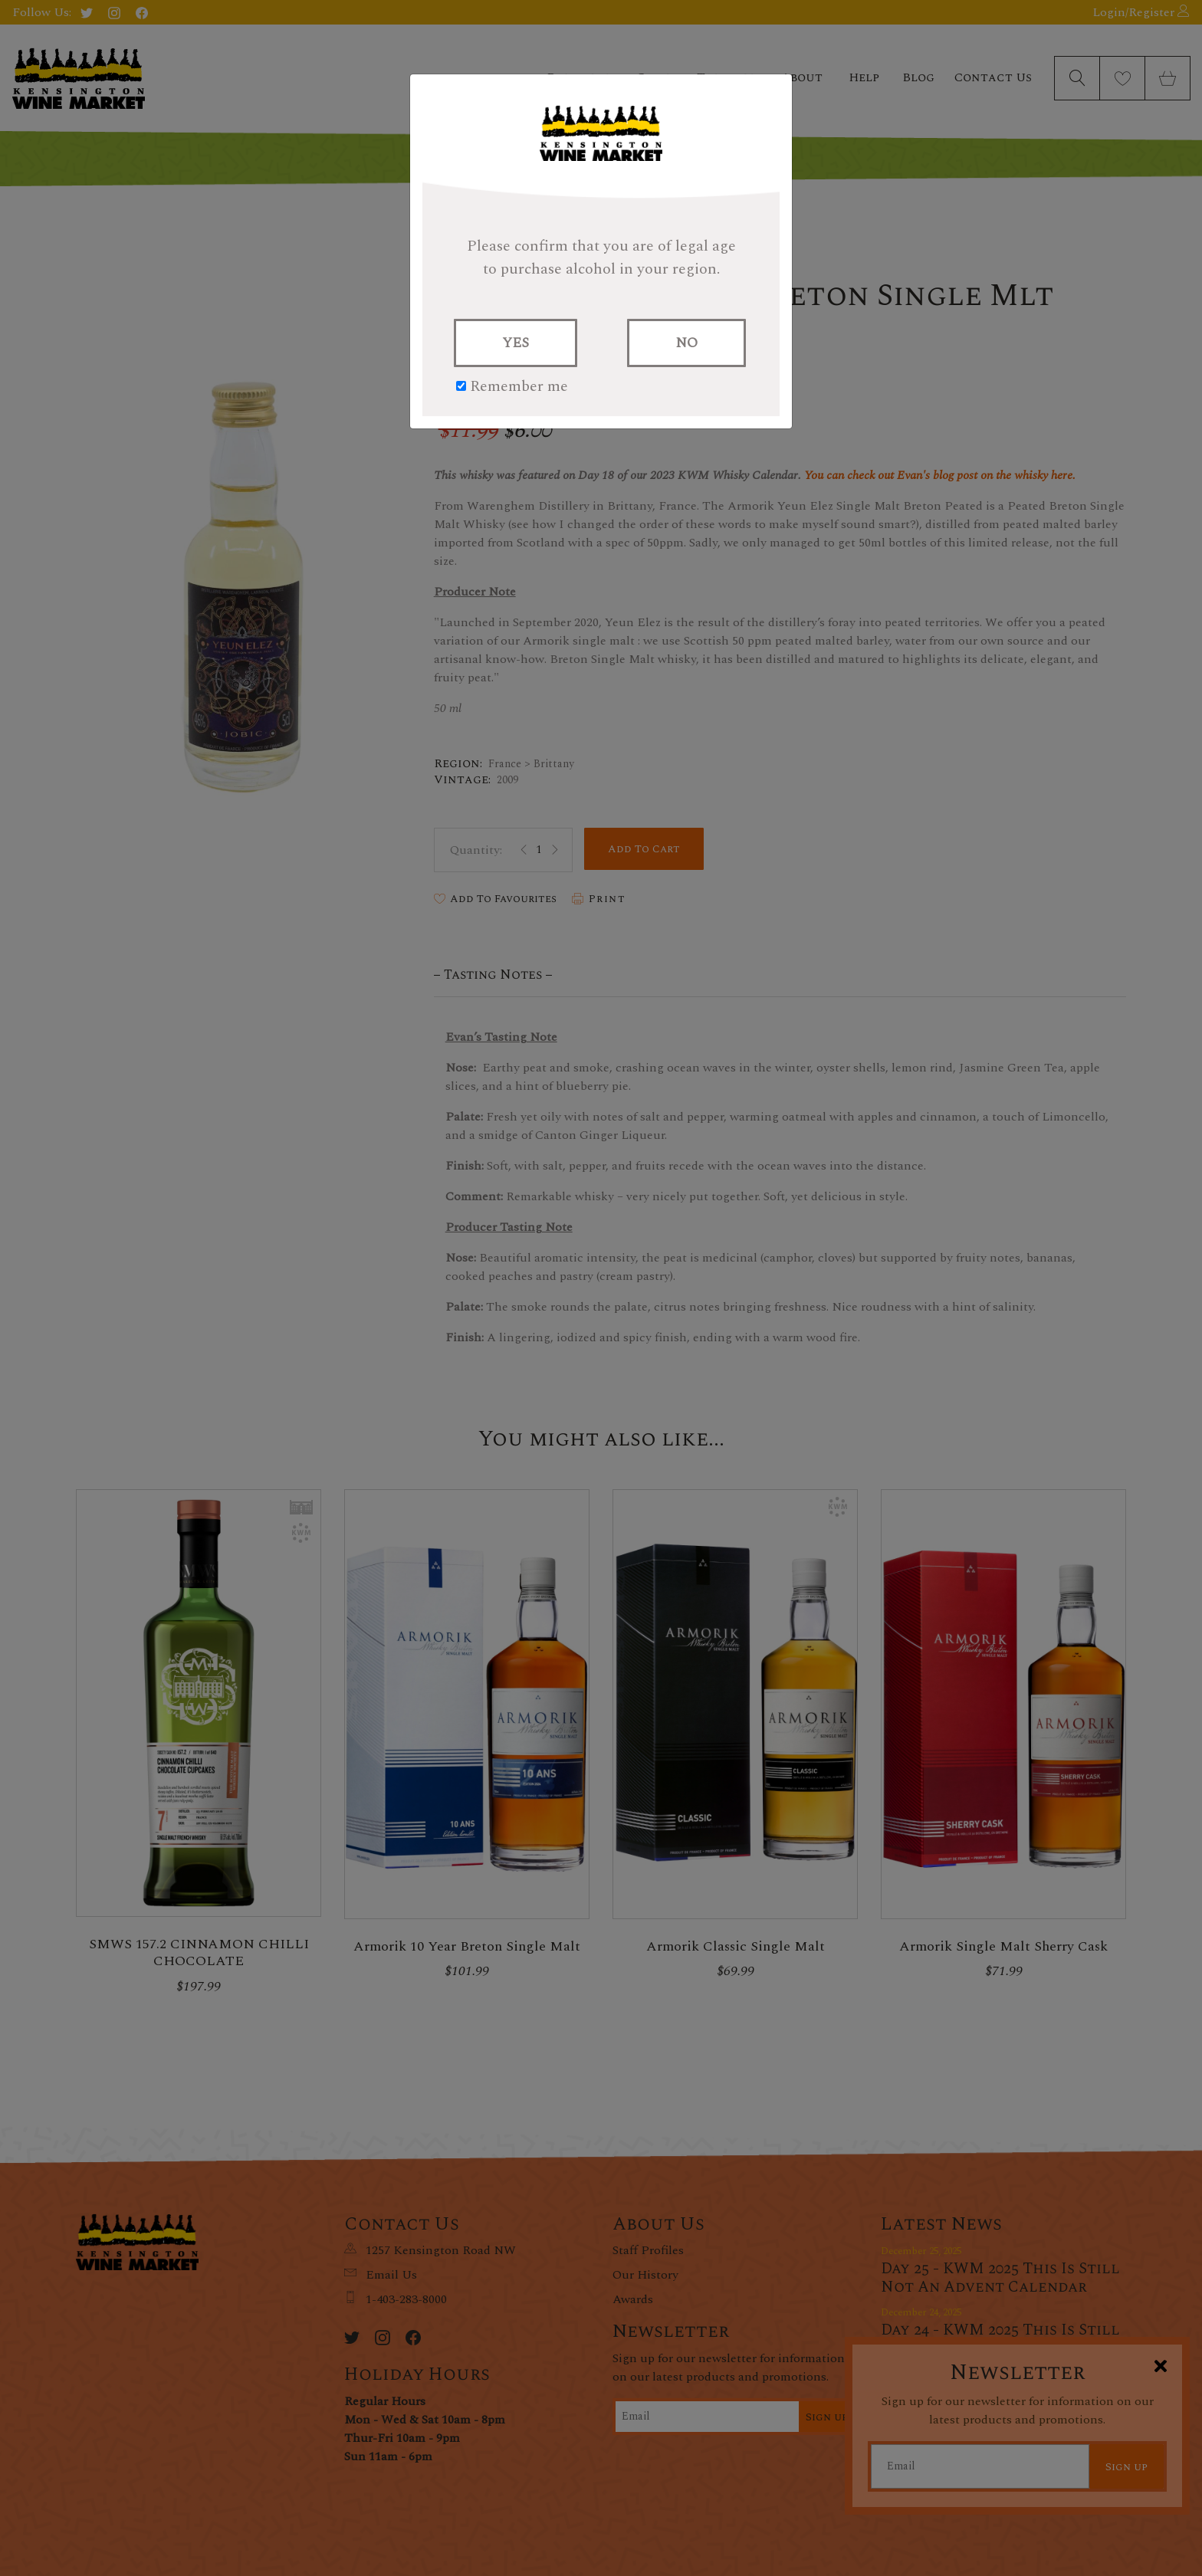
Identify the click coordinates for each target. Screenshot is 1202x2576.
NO (686, 343)
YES (515, 343)
